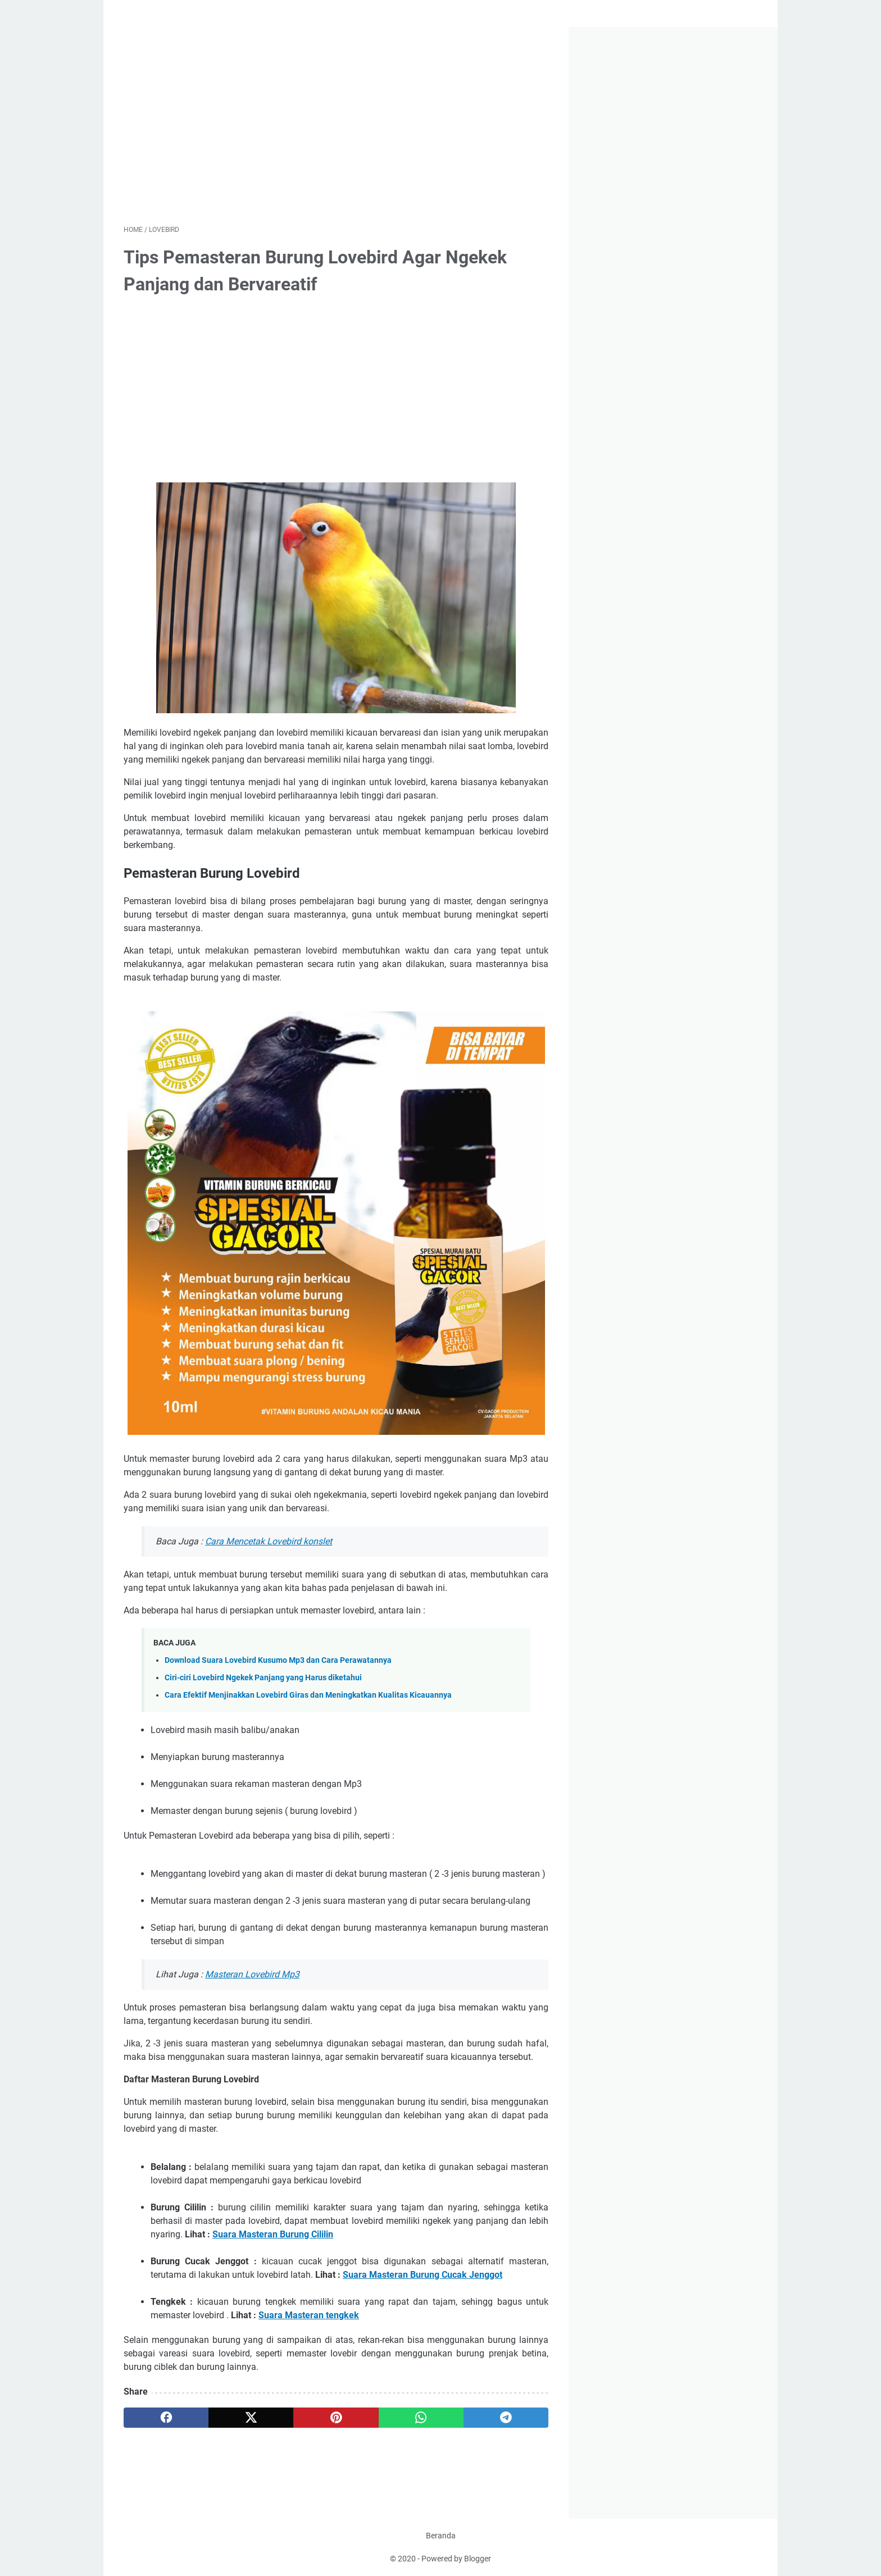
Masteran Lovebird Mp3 (252, 1974)
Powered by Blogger (456, 2558)
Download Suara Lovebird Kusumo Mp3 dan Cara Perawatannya (278, 1660)
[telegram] (506, 2418)
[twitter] (250, 2418)
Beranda (441, 2535)
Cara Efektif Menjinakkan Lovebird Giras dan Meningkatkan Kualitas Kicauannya (308, 1695)
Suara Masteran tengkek (308, 2315)
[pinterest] (335, 2418)
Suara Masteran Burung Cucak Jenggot (422, 2274)
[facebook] (166, 2418)
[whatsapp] (421, 2418)
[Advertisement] (336, 125)
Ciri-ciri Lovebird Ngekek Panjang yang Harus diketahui (263, 1678)
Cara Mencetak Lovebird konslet (268, 1541)
